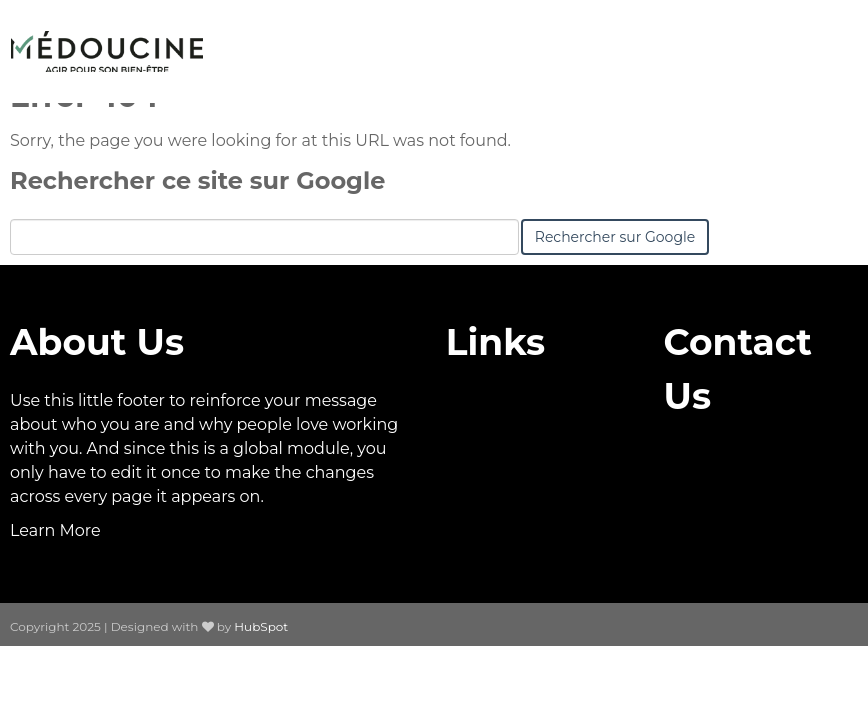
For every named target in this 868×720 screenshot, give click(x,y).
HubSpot (261, 626)
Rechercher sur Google (615, 237)
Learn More (55, 530)
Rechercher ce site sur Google (197, 180)
